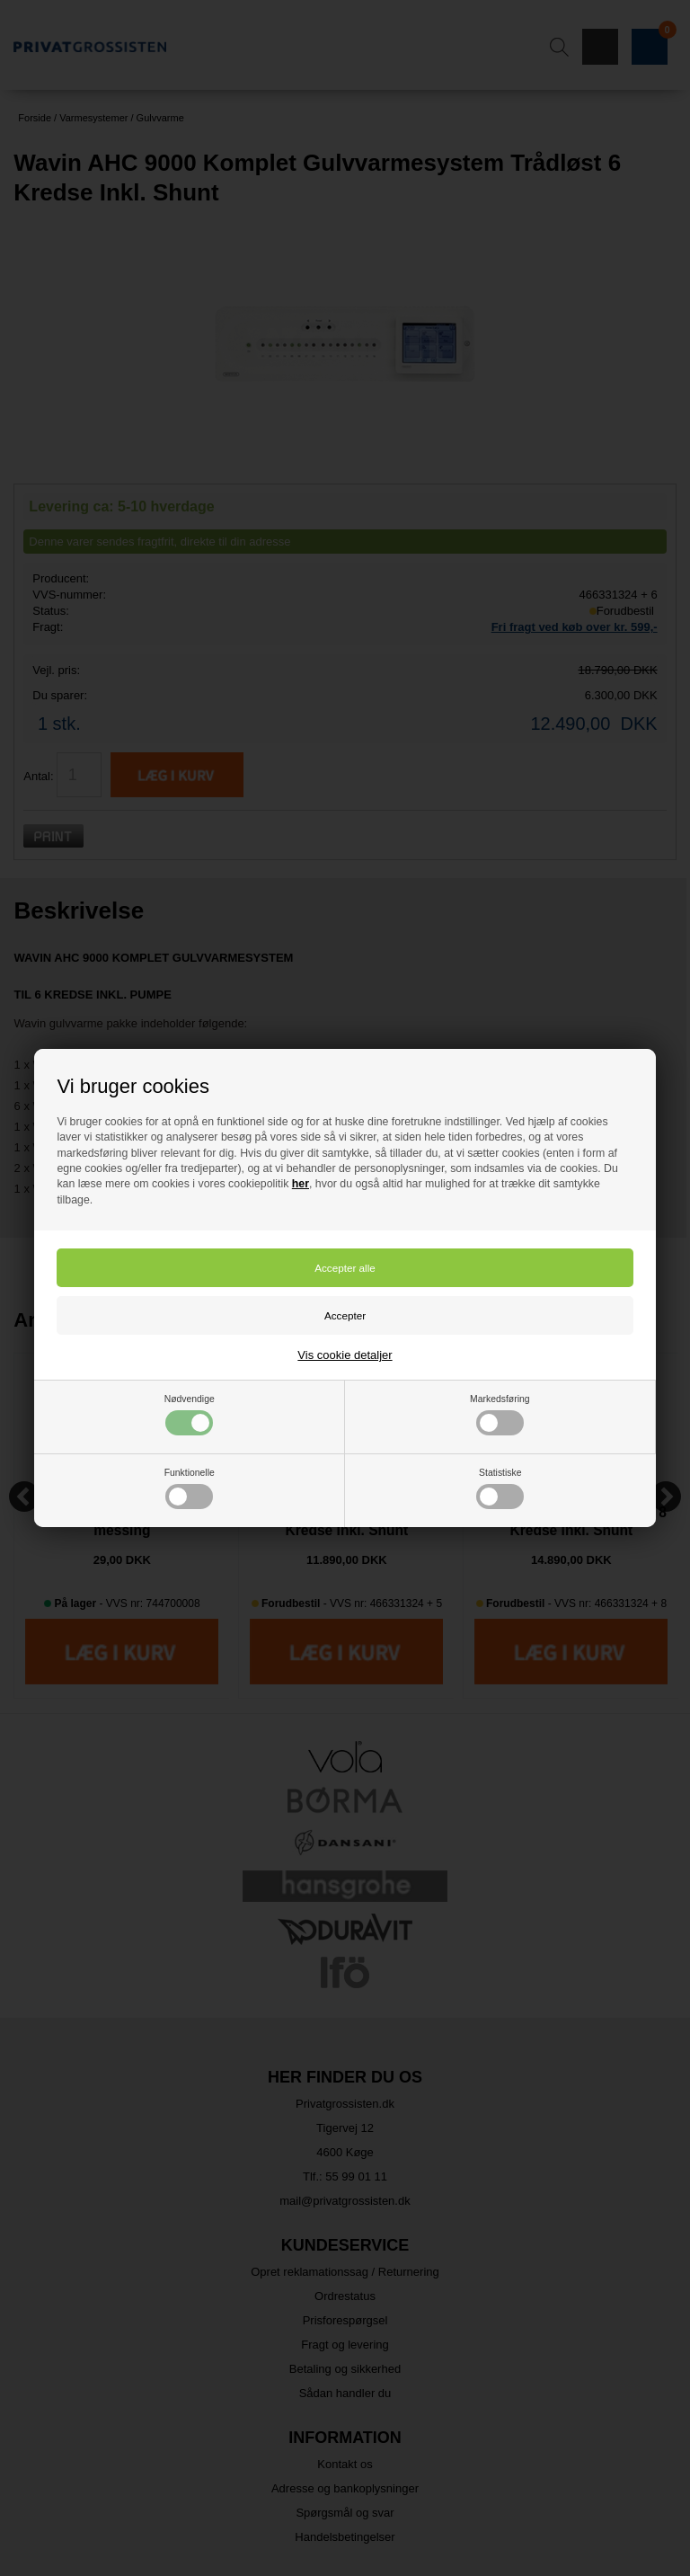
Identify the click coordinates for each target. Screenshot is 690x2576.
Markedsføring (499, 1414)
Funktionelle (189, 1488)
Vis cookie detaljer (344, 1355)
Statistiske (500, 1488)
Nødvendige (189, 1414)
